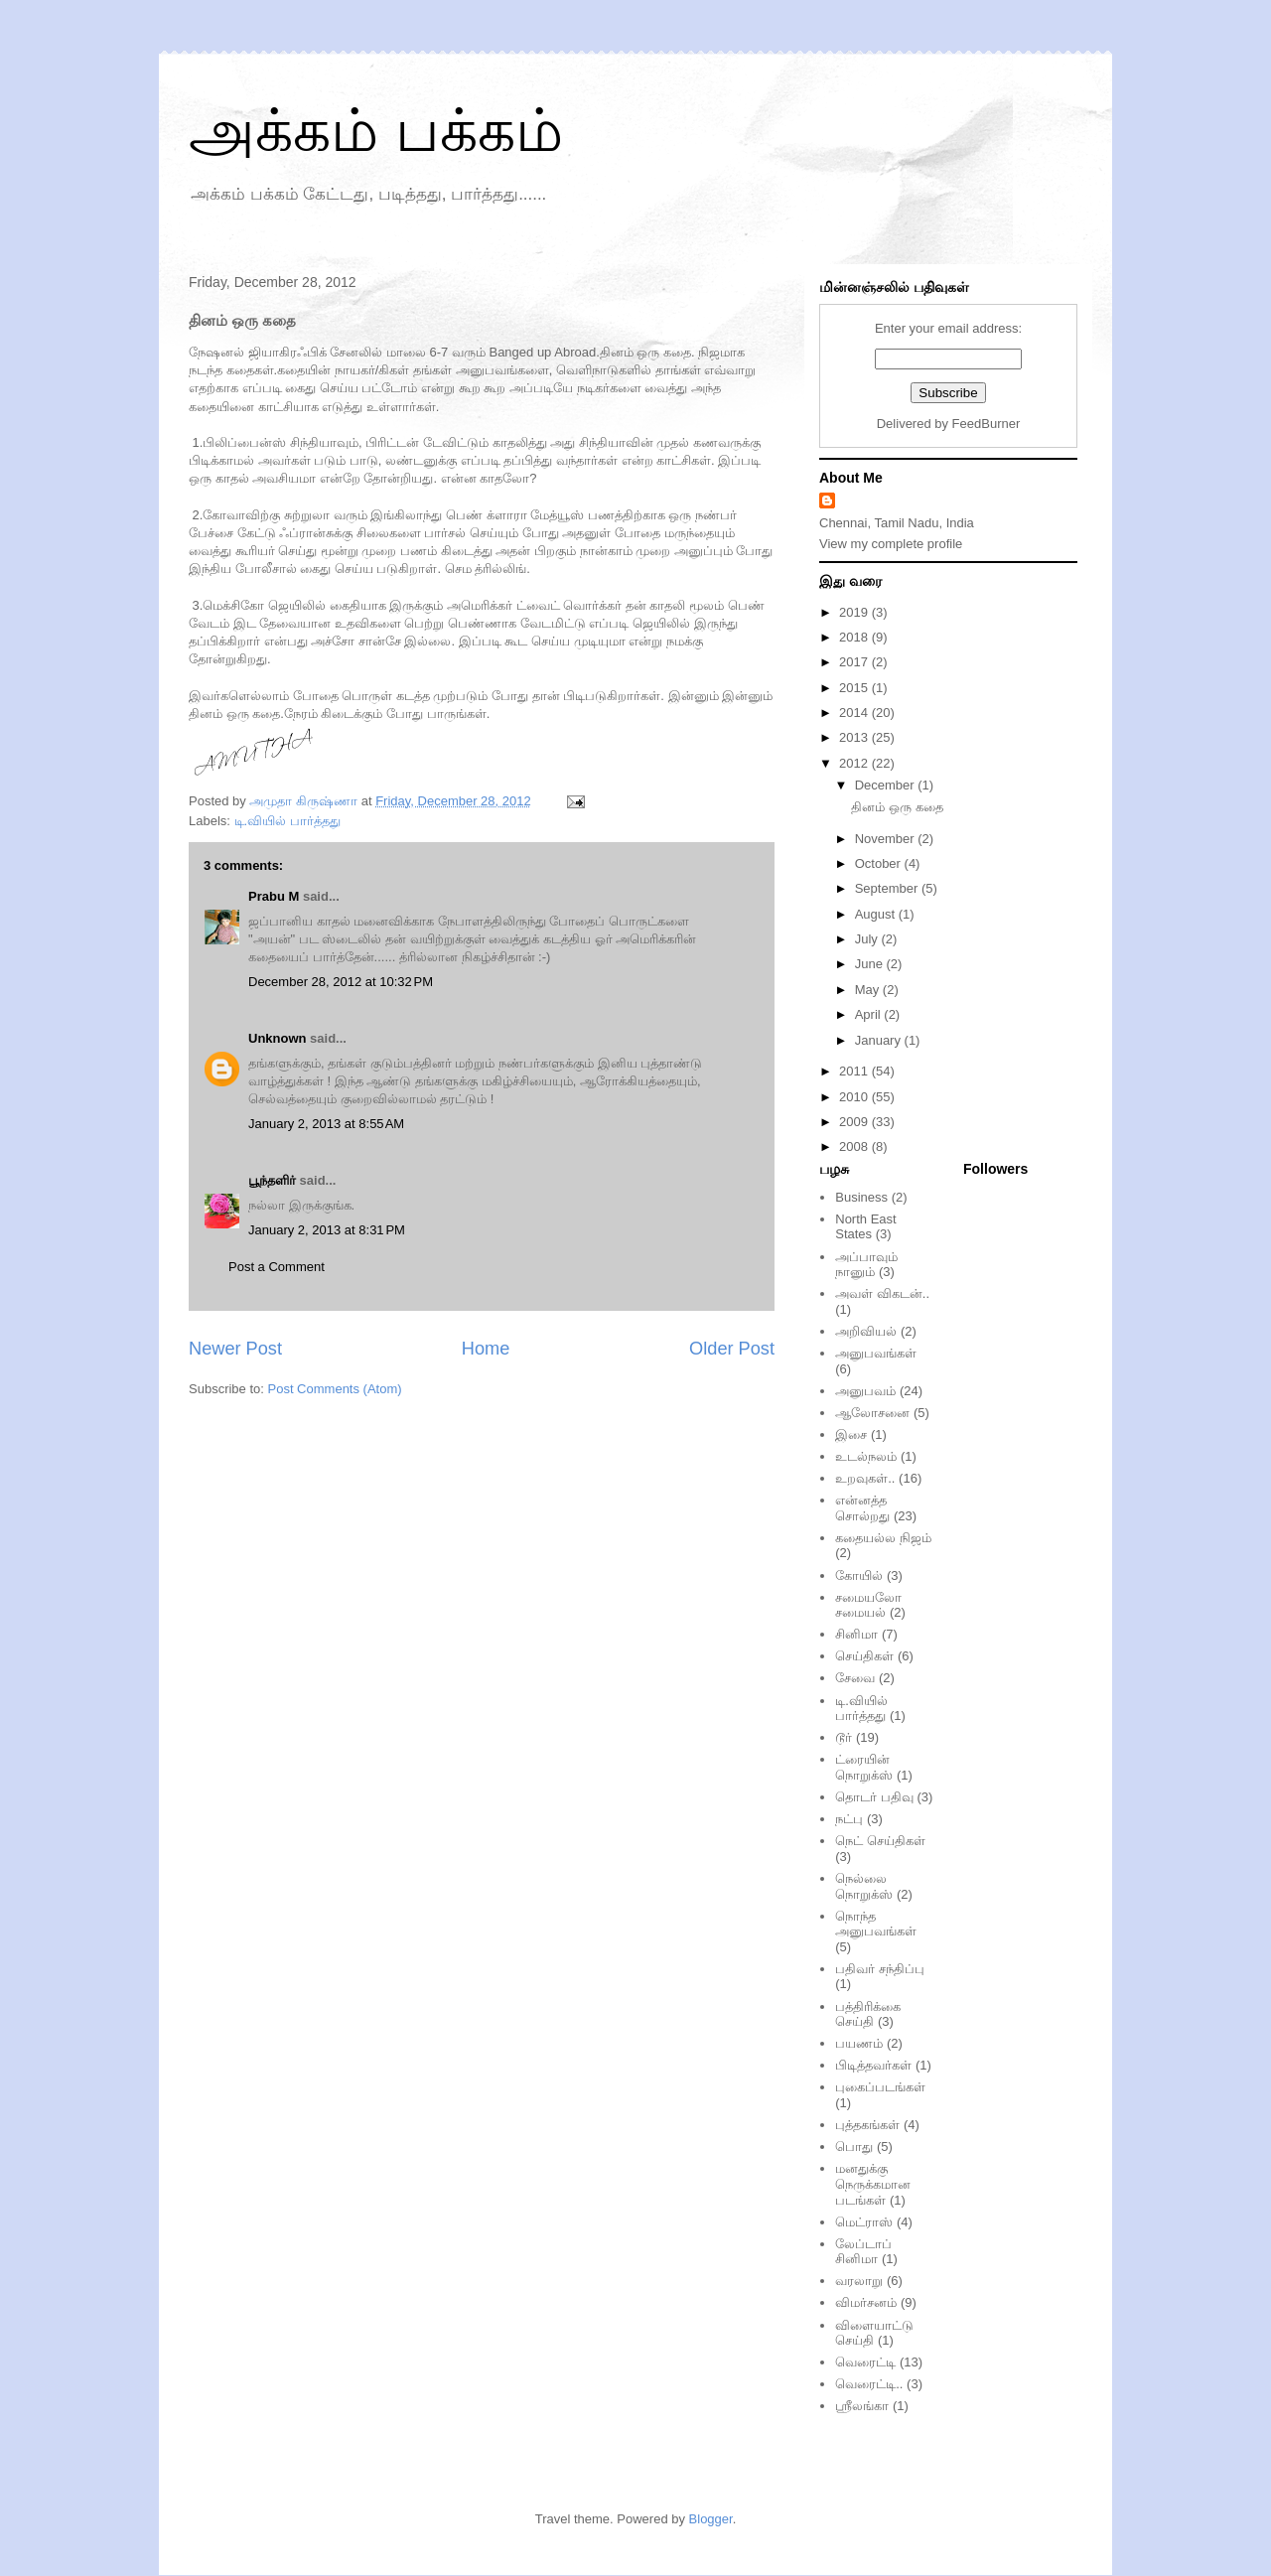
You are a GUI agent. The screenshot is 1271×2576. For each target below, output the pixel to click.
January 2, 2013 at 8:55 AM (326, 1123)
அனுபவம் (865, 1390)
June (871, 963)
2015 (855, 687)
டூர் (843, 1737)
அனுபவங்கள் (876, 1353)
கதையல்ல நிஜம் (883, 1537)
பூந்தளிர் (272, 1180)
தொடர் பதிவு (874, 1796)
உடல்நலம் (866, 1456)
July (868, 938)
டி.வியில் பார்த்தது (287, 820)
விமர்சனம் (866, 2302)
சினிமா (856, 1634)
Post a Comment (276, 1266)
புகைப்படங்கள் (880, 2086)
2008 (855, 1146)
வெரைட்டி (865, 2362)
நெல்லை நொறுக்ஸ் (864, 1886)
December (886, 785)
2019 (855, 612)
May (869, 989)
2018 (855, 637)
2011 (855, 1071)
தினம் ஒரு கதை (896, 806)
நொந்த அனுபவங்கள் (876, 1924)
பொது (854, 2146)
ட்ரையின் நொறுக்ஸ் (864, 1767)
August (877, 914)
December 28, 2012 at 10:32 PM (340, 981)
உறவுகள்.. (865, 1478)
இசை (851, 1434)
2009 (855, 1121)
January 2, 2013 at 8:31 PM (326, 1229)
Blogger (711, 2518)
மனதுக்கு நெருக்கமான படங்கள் (873, 2184)
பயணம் (859, 2043)
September (888, 888)
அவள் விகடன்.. (882, 1293)
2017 (855, 661)
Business (861, 1197)
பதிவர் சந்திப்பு (879, 1968)
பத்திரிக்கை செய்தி (868, 2014)
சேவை (855, 1677)
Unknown (277, 1038)
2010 (855, 1096)
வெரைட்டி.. (869, 2383)
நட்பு (849, 1818)
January (880, 1040)
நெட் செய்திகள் (880, 1840)
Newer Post (235, 1349)
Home (486, 1349)
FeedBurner (986, 423)
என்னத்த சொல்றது (862, 1508)
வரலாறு (859, 2280)
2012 (855, 763)
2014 (855, 712)
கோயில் (859, 1575)
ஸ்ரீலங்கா (862, 2405)
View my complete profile (890, 543)
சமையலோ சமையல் (868, 1605)
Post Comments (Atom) (335, 1388)
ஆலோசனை (872, 1412)
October (880, 863)
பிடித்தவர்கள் (873, 2065)
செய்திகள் (864, 1655)
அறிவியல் (866, 1331)
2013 (855, 737)
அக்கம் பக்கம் (376, 130)
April (870, 1014)
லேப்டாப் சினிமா (863, 2251)
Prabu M (273, 896)
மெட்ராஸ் (864, 2222)
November (886, 838)
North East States (865, 1227)
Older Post (732, 1349)
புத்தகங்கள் (867, 2124)
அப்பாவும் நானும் (866, 1264)
